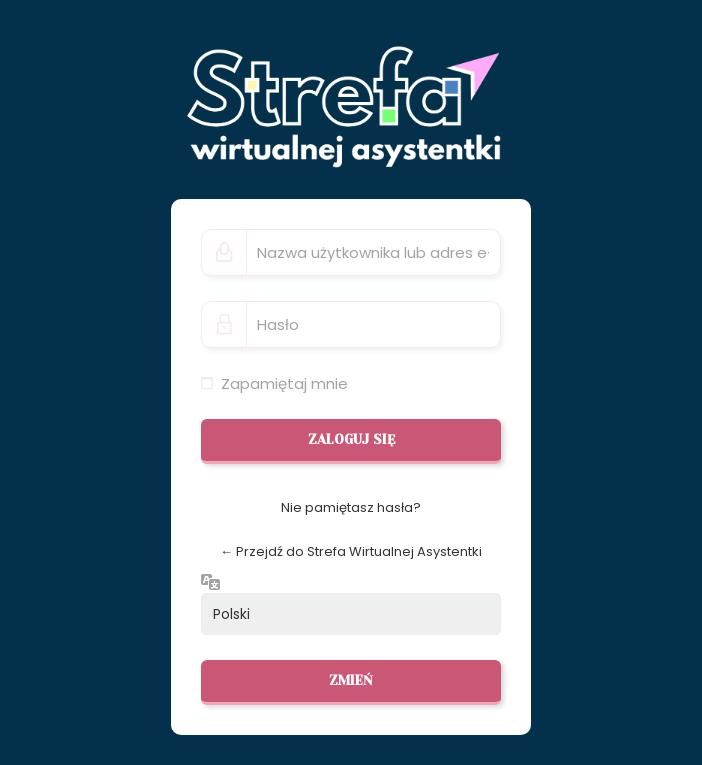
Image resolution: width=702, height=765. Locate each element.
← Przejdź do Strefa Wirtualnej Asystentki (351, 551)
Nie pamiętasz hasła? (351, 507)
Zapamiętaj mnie (284, 383)
